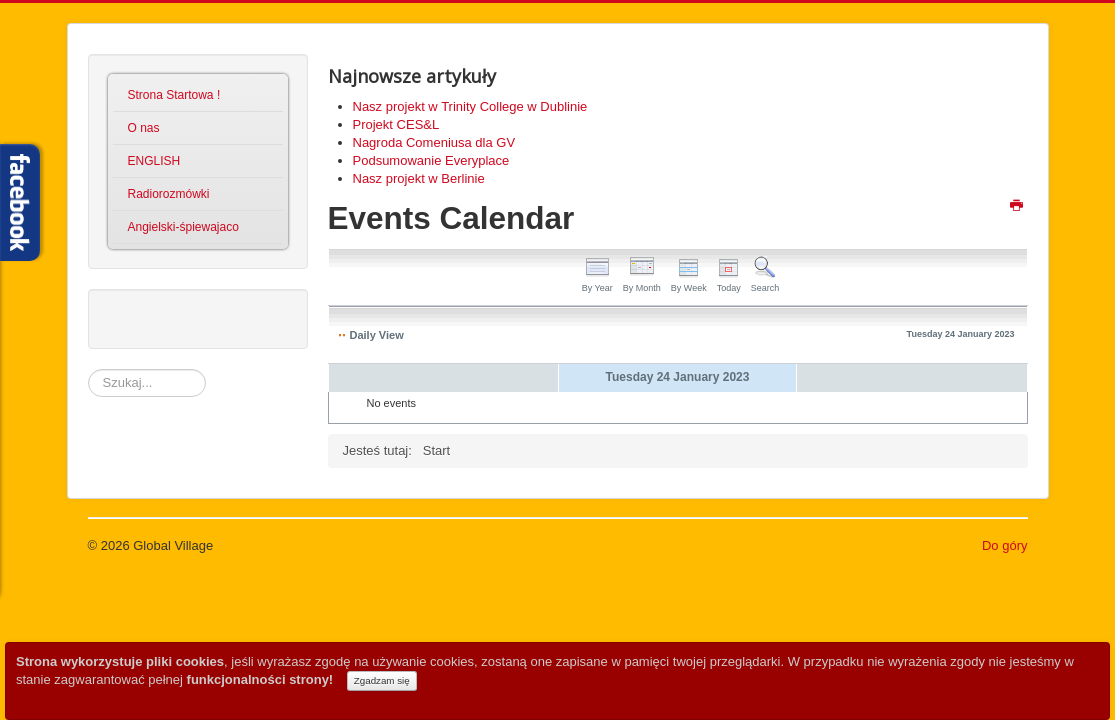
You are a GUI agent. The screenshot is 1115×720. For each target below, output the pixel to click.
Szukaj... (88, 369)
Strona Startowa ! (174, 95)
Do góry (1005, 545)
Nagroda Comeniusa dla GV (434, 142)
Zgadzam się (382, 680)
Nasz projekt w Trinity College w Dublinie (470, 106)
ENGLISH (154, 161)
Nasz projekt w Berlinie (419, 178)
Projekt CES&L (396, 124)
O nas (144, 128)
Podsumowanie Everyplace (431, 160)
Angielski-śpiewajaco (183, 227)
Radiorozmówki (169, 194)
